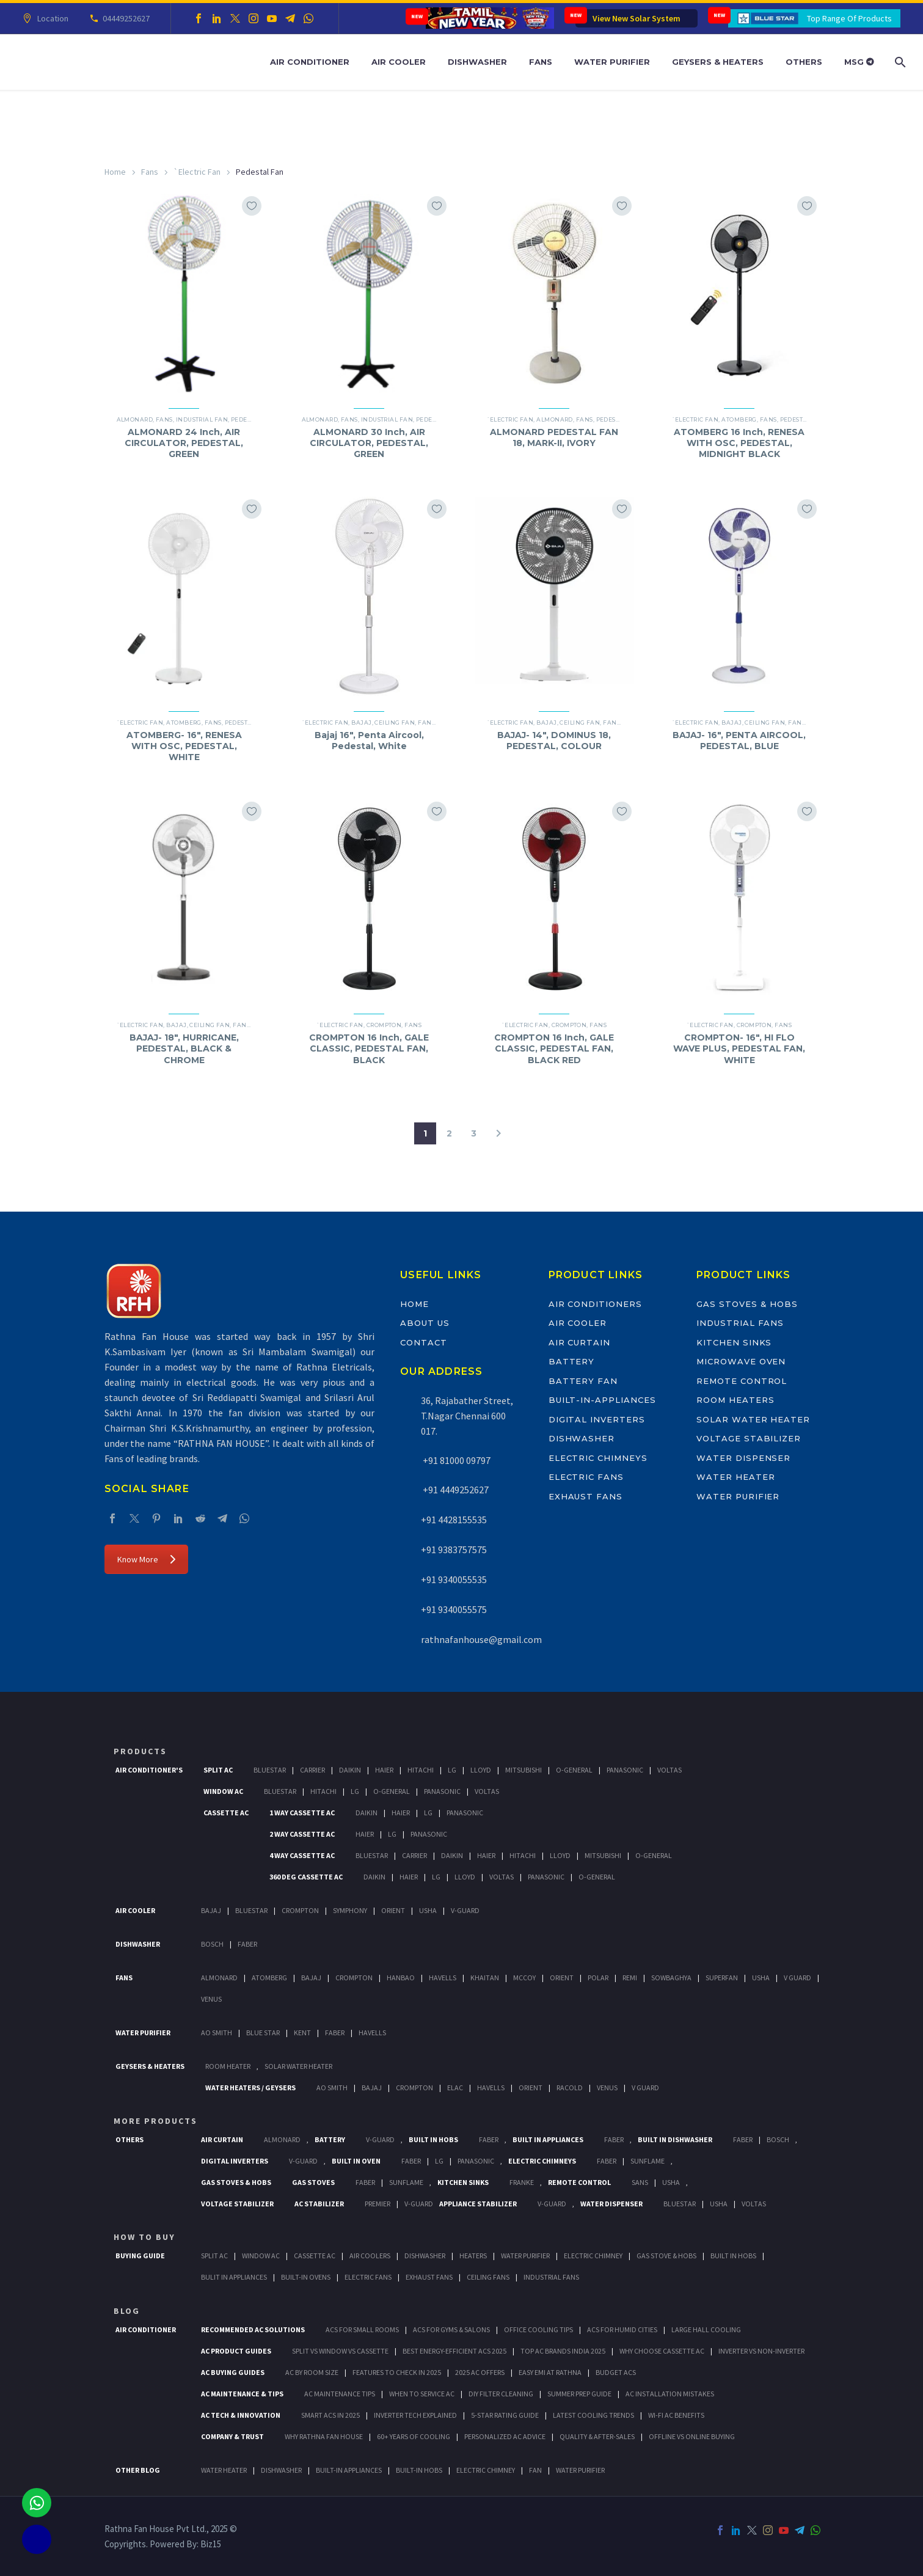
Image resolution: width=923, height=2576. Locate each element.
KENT (302, 2032)
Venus (211, 1998)
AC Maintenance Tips (339, 2393)
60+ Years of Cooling (413, 2436)
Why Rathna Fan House (324, 2436)
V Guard (797, 1977)
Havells (442, 1977)
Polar (598, 1977)
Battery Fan (583, 1381)
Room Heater (227, 2066)
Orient (393, 1910)
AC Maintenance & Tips (242, 2393)
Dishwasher (477, 62)
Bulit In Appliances (234, 2276)
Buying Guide (140, 2255)
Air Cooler (398, 62)
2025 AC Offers (480, 2372)
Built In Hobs (433, 2139)
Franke (521, 2182)
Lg (452, 1769)
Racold (569, 2087)
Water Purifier (612, 62)
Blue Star (263, 2032)
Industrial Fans (740, 1323)
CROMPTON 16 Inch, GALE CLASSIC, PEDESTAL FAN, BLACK (369, 1048)
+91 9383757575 (454, 1549)
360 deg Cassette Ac (306, 1876)
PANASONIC (476, 2160)
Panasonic (625, 1769)
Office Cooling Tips (538, 2329)
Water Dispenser (743, 1458)
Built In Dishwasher (675, 2139)
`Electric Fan (197, 171)
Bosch (212, 1943)
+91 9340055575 (454, 1609)
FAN (535, 2470)
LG (439, 2160)
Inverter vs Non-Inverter (761, 2350)
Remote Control (741, 1381)
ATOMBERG (739, 419)
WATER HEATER (224, 2470)
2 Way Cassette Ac (302, 1834)
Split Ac (218, 1769)
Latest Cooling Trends (593, 2415)
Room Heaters (735, 1400)
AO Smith (216, 2032)
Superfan (722, 1977)
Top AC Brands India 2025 (562, 2350)
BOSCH (778, 2139)
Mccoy (524, 1977)
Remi (629, 1977)
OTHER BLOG (137, 2470)
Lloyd (480, 1769)
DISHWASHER (281, 2470)
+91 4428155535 (454, 1519)
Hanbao (401, 1977)
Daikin (350, 1769)
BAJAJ (361, 722)
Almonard (135, 419)
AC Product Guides (236, 2350)
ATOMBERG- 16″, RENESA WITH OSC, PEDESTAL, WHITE (184, 746)
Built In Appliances (548, 2139)
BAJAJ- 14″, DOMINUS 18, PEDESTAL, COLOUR (554, 741)
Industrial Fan (202, 419)
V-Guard (465, 1910)
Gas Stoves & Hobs (747, 1304)
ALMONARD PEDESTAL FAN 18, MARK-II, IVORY (554, 437)
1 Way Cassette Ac (302, 1812)
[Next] (498, 1133)
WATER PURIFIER (580, 2470)
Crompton (384, 1025)
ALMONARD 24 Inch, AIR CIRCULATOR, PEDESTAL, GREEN (184, 442)
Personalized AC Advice (504, 2436)
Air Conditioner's (149, 1769)
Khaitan (484, 1977)
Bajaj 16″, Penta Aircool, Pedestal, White (369, 741)
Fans (540, 62)
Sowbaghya (671, 1977)
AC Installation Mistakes (670, 2393)
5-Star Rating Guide (505, 2415)
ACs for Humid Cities (622, 2329)
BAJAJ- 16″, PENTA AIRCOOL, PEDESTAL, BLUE (739, 741)
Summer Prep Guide (579, 2393)
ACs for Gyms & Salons (451, 2329)
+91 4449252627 (455, 1490)
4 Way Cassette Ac (302, 1855)
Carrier (312, 1769)
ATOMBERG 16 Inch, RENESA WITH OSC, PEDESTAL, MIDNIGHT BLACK (739, 442)
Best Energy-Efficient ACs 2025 (454, 2350)
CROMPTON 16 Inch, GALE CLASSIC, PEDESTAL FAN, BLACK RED (554, 1048)
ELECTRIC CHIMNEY (485, 2470)
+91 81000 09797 (456, 1460)
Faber (247, 1943)
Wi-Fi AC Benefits (676, 2415)
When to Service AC (421, 2393)
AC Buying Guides (232, 2372)
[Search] (899, 62)
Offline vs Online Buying (692, 2436)
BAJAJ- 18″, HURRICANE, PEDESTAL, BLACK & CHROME (184, 1048)
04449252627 (124, 18)
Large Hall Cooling (706, 2329)
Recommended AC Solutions (253, 2329)
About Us (425, 1323)
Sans (640, 2182)
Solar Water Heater (753, 1419)
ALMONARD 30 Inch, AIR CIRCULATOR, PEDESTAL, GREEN (369, 442)
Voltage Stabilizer (748, 1438)
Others (804, 62)
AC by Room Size (311, 2372)
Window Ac (223, 1791)
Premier (377, 2203)
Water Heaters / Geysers (250, 2087)
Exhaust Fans (585, 1496)
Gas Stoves (313, 2182)
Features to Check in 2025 (396, 2372)
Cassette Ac (226, 1812)
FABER (335, 2032)
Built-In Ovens (305, 2276)
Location (51, 18)
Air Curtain (579, 1342)
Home (115, 171)
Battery (572, 1361)
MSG (859, 62)
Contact (423, 1342)
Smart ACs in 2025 (330, 2415)
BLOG (127, 2310)
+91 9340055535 (454, 1579)
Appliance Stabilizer (478, 2203)
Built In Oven (356, 2160)
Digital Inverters (597, 1419)
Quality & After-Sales (597, 2436)
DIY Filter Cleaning (501, 2393)
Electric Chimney (593, 2255)
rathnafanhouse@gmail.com (481, 1639)
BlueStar (270, 1769)
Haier (384, 1769)
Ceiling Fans (488, 2276)
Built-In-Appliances (602, 1400)
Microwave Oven (741, 1361)
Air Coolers (369, 2255)
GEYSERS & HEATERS (149, 2066)
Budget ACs (616, 2372)
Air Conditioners (595, 1304)
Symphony (350, 1910)
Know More (146, 1559)
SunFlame (647, 2160)
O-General (574, 1769)
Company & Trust (232, 2436)
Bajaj (211, 1910)
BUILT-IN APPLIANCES (349, 2470)
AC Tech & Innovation (240, 2415)
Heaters (473, 2255)
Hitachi (420, 1769)
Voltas (669, 1769)
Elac (455, 2087)
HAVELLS (372, 2032)
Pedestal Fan (619, 419)
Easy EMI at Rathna (550, 2372)
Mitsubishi (523, 1769)
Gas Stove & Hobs (666, 2255)
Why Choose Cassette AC (661, 2350)
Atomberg (269, 1977)
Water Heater (735, 1477)
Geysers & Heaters (718, 62)
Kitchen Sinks (734, 1342)
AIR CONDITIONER (145, 2329)
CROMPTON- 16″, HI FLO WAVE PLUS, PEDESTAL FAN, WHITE (739, 1048)
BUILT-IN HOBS (419, 2470)
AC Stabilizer (319, 2203)
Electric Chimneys (598, 1458)
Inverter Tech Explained (415, 2415)
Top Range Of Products (849, 18)
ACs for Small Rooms (362, 2329)
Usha (428, 1910)
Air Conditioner (309, 62)
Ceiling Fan (394, 722)
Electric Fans (586, 1477)
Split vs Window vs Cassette (340, 2350)
